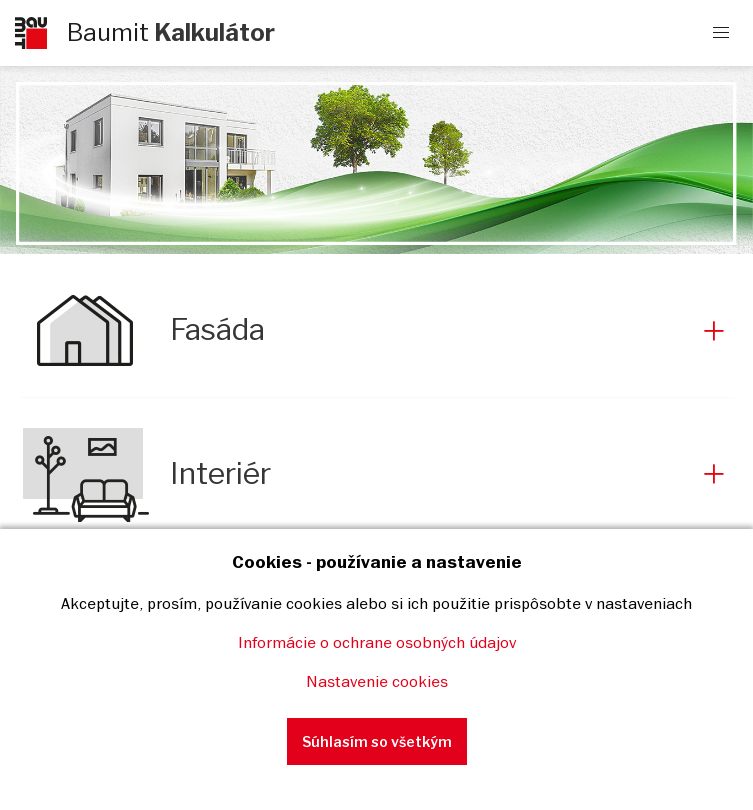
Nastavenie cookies (377, 681)
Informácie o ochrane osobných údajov (377, 642)
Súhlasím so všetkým (377, 741)
